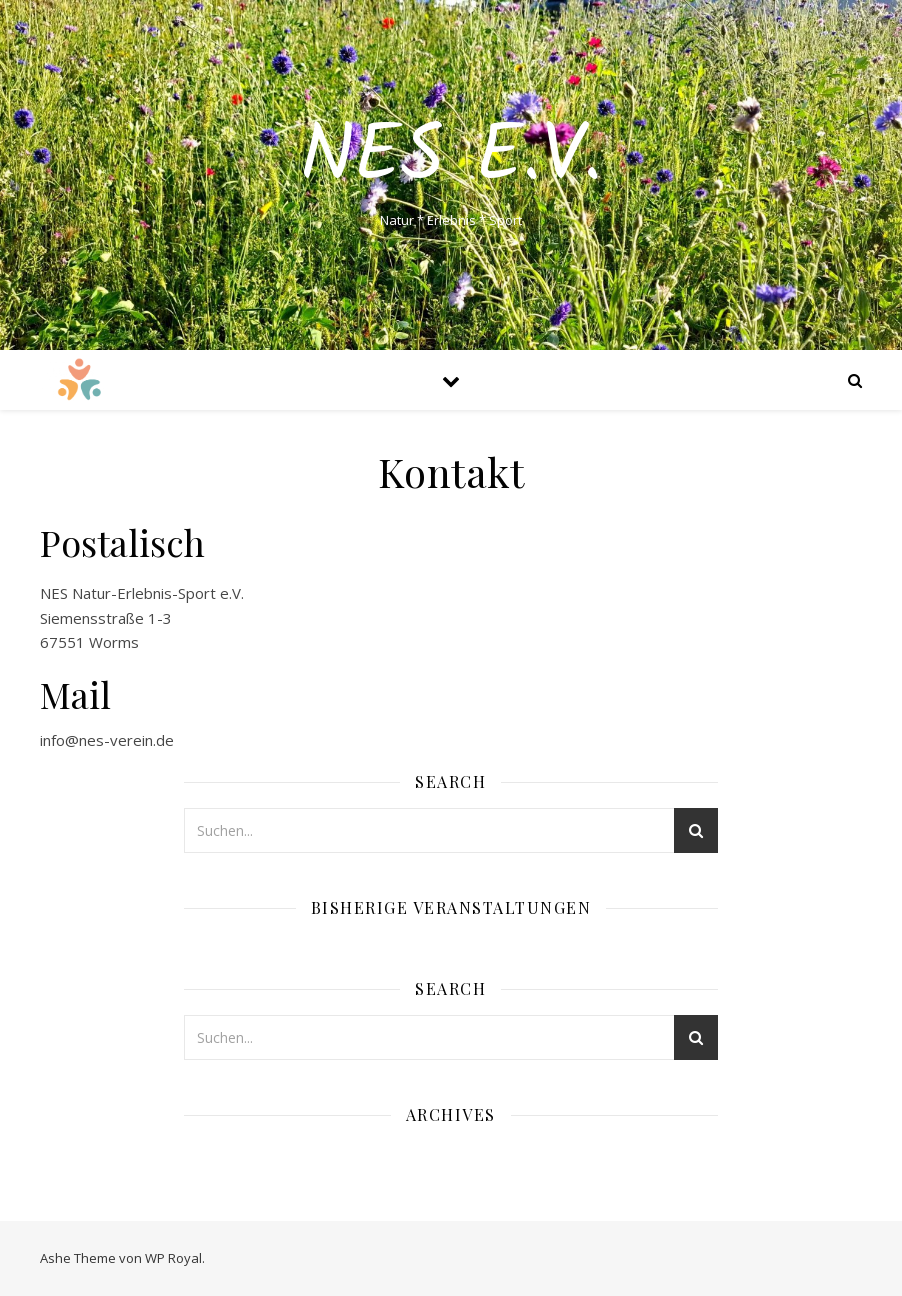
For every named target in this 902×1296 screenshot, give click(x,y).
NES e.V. (451, 158)
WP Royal (173, 1258)
